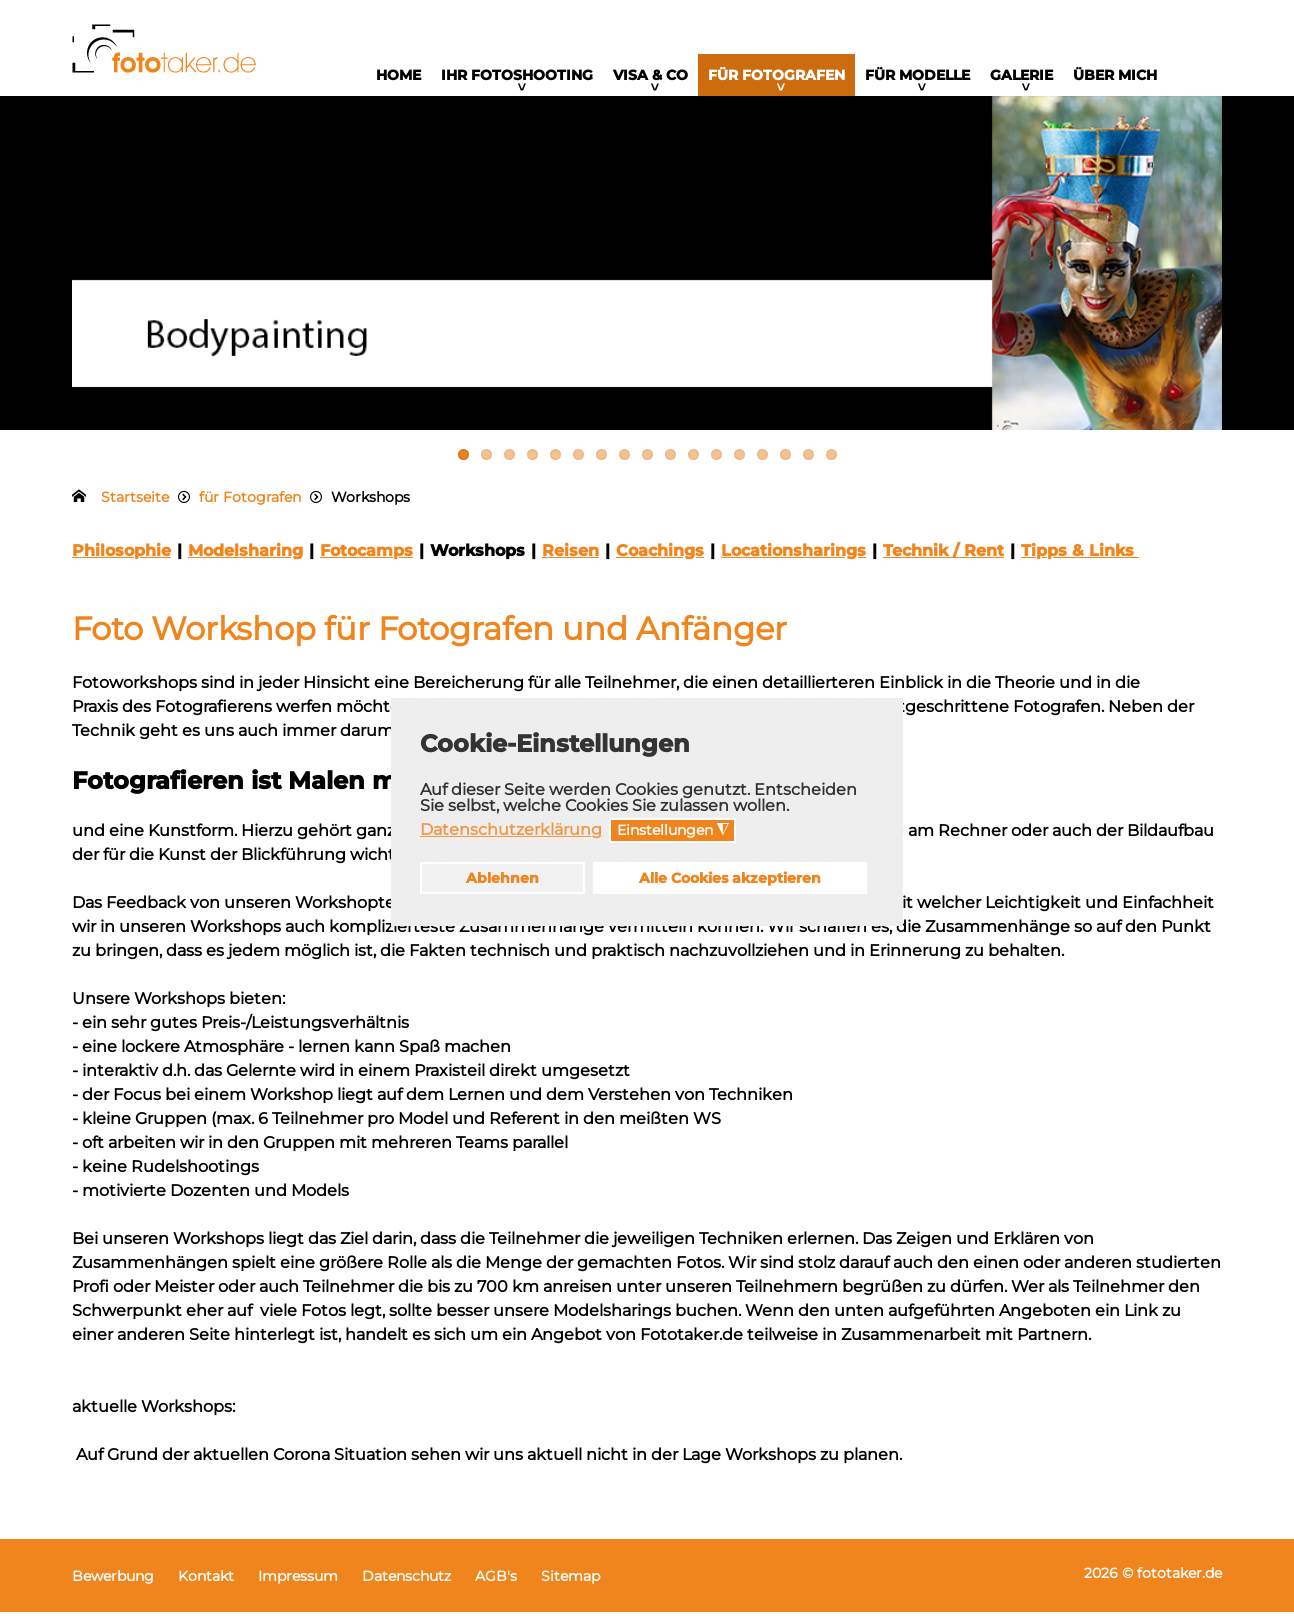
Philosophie (121, 561)
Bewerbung (113, 1587)
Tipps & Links (1080, 561)
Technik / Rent (943, 561)
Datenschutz (406, 1587)
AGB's (496, 1587)
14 (762, 465)
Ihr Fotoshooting (517, 75)
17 (831, 465)
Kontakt (206, 1587)
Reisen (570, 561)
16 (808, 465)
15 (785, 465)
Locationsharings (793, 561)
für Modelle (917, 75)
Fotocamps (366, 561)
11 (693, 465)
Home (398, 75)
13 (739, 465)
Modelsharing (245, 561)
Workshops (477, 561)
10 (670, 465)
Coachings (660, 561)
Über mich (1115, 75)
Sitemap (570, 1587)
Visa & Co (650, 75)
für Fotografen (776, 75)
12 (716, 465)
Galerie (1021, 75)
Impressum (298, 1587)
